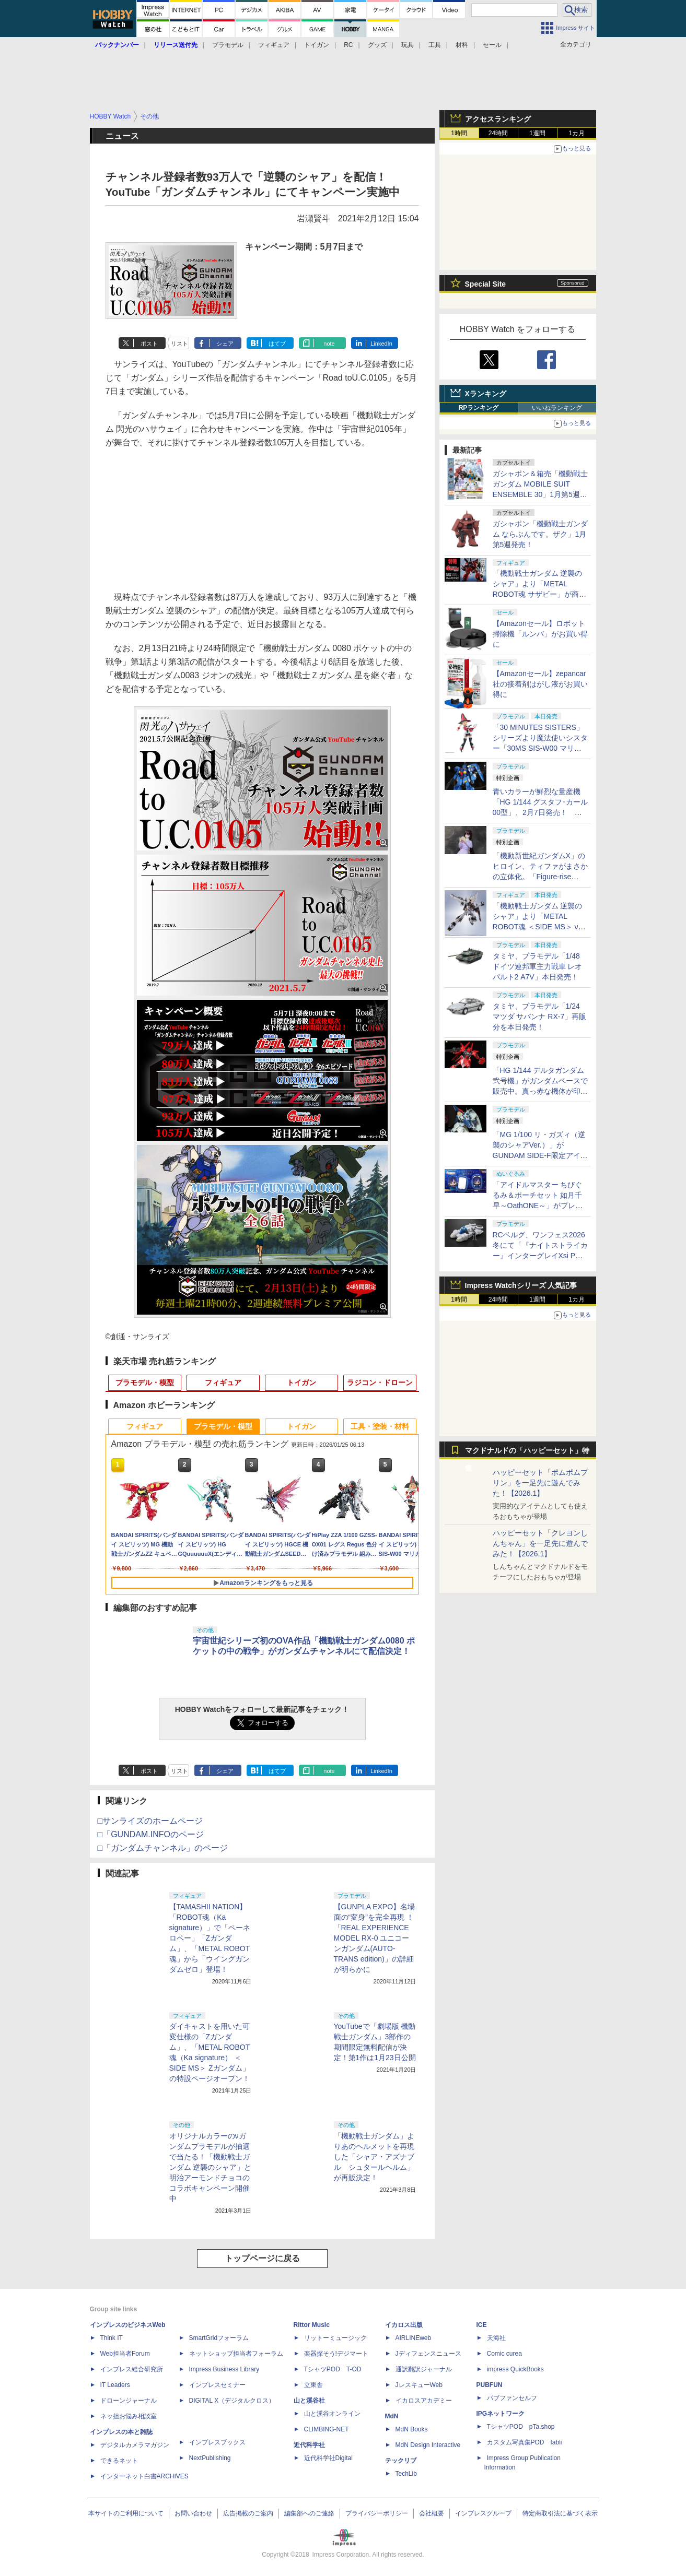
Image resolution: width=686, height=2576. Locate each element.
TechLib (406, 2473)
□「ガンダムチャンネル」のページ (163, 1848)
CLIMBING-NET (326, 2429)
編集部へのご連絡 (309, 2513)
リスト (179, 343)
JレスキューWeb (419, 2385)
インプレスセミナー (217, 2385)
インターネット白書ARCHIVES (144, 2476)
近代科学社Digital (328, 2458)
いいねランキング (557, 407)
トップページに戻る (262, 2258)
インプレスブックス (217, 2442)
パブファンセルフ (512, 2398)
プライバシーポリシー (376, 2513)
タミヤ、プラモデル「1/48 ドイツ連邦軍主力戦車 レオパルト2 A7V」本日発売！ (538, 966)
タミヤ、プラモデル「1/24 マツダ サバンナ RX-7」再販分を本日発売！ (540, 1016)
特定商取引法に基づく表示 (560, 2513)
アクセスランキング (498, 119)
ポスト (149, 343)
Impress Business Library (224, 2369)
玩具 (407, 45)
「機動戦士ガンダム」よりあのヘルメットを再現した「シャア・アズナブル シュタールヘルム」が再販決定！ (374, 2157)
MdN (392, 2416)
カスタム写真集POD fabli (524, 2442)
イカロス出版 (404, 2325)
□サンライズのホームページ (150, 1820)
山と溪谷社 (309, 2400)
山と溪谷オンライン (332, 2413)
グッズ (377, 45)
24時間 (498, 133)
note (328, 343)
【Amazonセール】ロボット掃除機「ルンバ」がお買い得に (540, 633)
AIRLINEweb (414, 2338)
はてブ (277, 343)
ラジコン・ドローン (380, 1382)
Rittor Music (312, 2325)
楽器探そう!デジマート (336, 2353)
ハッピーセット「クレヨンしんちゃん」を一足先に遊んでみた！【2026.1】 (540, 1543)
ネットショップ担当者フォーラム (236, 2353)
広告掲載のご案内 (248, 2513)
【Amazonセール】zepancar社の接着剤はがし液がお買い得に (540, 684)
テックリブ (400, 2460)
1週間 (537, 133)
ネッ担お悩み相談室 (128, 2416)
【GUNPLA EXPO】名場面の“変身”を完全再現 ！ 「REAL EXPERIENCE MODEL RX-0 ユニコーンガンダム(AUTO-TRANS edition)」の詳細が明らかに (374, 1938)
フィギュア (273, 45)
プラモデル (227, 45)
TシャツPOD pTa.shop (521, 2426)
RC (348, 45)
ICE (481, 2325)
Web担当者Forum (125, 2353)
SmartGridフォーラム (219, 2338)
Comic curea (504, 2353)
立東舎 (313, 2385)
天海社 (496, 2338)
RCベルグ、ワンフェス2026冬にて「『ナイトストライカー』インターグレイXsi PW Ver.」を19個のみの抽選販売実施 (540, 1256)
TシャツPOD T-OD (333, 2369)
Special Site (485, 284)
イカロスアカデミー (424, 2400)
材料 (462, 45)
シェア (225, 343)
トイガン (316, 45)
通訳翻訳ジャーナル (424, 2369)
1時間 (459, 133)
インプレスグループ (483, 2513)
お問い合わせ (193, 2513)
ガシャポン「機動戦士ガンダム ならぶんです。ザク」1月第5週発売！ (540, 534)
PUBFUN (489, 2385)
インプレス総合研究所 (131, 2369)
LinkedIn (381, 343)
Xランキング (485, 393)
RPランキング (479, 407)
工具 (434, 45)
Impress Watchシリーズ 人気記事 (521, 1285)
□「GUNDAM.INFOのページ (151, 1834)
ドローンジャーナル (128, 2400)
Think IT (111, 2338)
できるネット (119, 2460)
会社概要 (431, 2513)
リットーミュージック (335, 2338)
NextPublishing (210, 2458)
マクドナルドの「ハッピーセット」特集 (527, 1452)
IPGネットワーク (500, 2413)
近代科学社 (309, 2445)
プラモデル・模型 (144, 1382)
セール (492, 45)
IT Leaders (115, 2385)
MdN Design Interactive (428, 2445)
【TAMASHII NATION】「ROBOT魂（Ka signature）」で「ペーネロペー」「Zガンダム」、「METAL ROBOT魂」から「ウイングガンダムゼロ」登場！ (210, 1938)
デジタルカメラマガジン (134, 2445)
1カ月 (576, 133)
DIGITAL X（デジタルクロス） (232, 2400)
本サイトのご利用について (126, 2513)
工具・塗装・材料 (380, 1426)
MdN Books (412, 2429)
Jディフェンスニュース (428, 2353)
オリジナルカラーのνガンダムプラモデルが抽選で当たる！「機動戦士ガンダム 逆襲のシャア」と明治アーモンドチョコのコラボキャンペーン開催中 (210, 2167)
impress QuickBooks (515, 2369)
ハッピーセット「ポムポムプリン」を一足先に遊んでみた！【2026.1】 (540, 1482)
